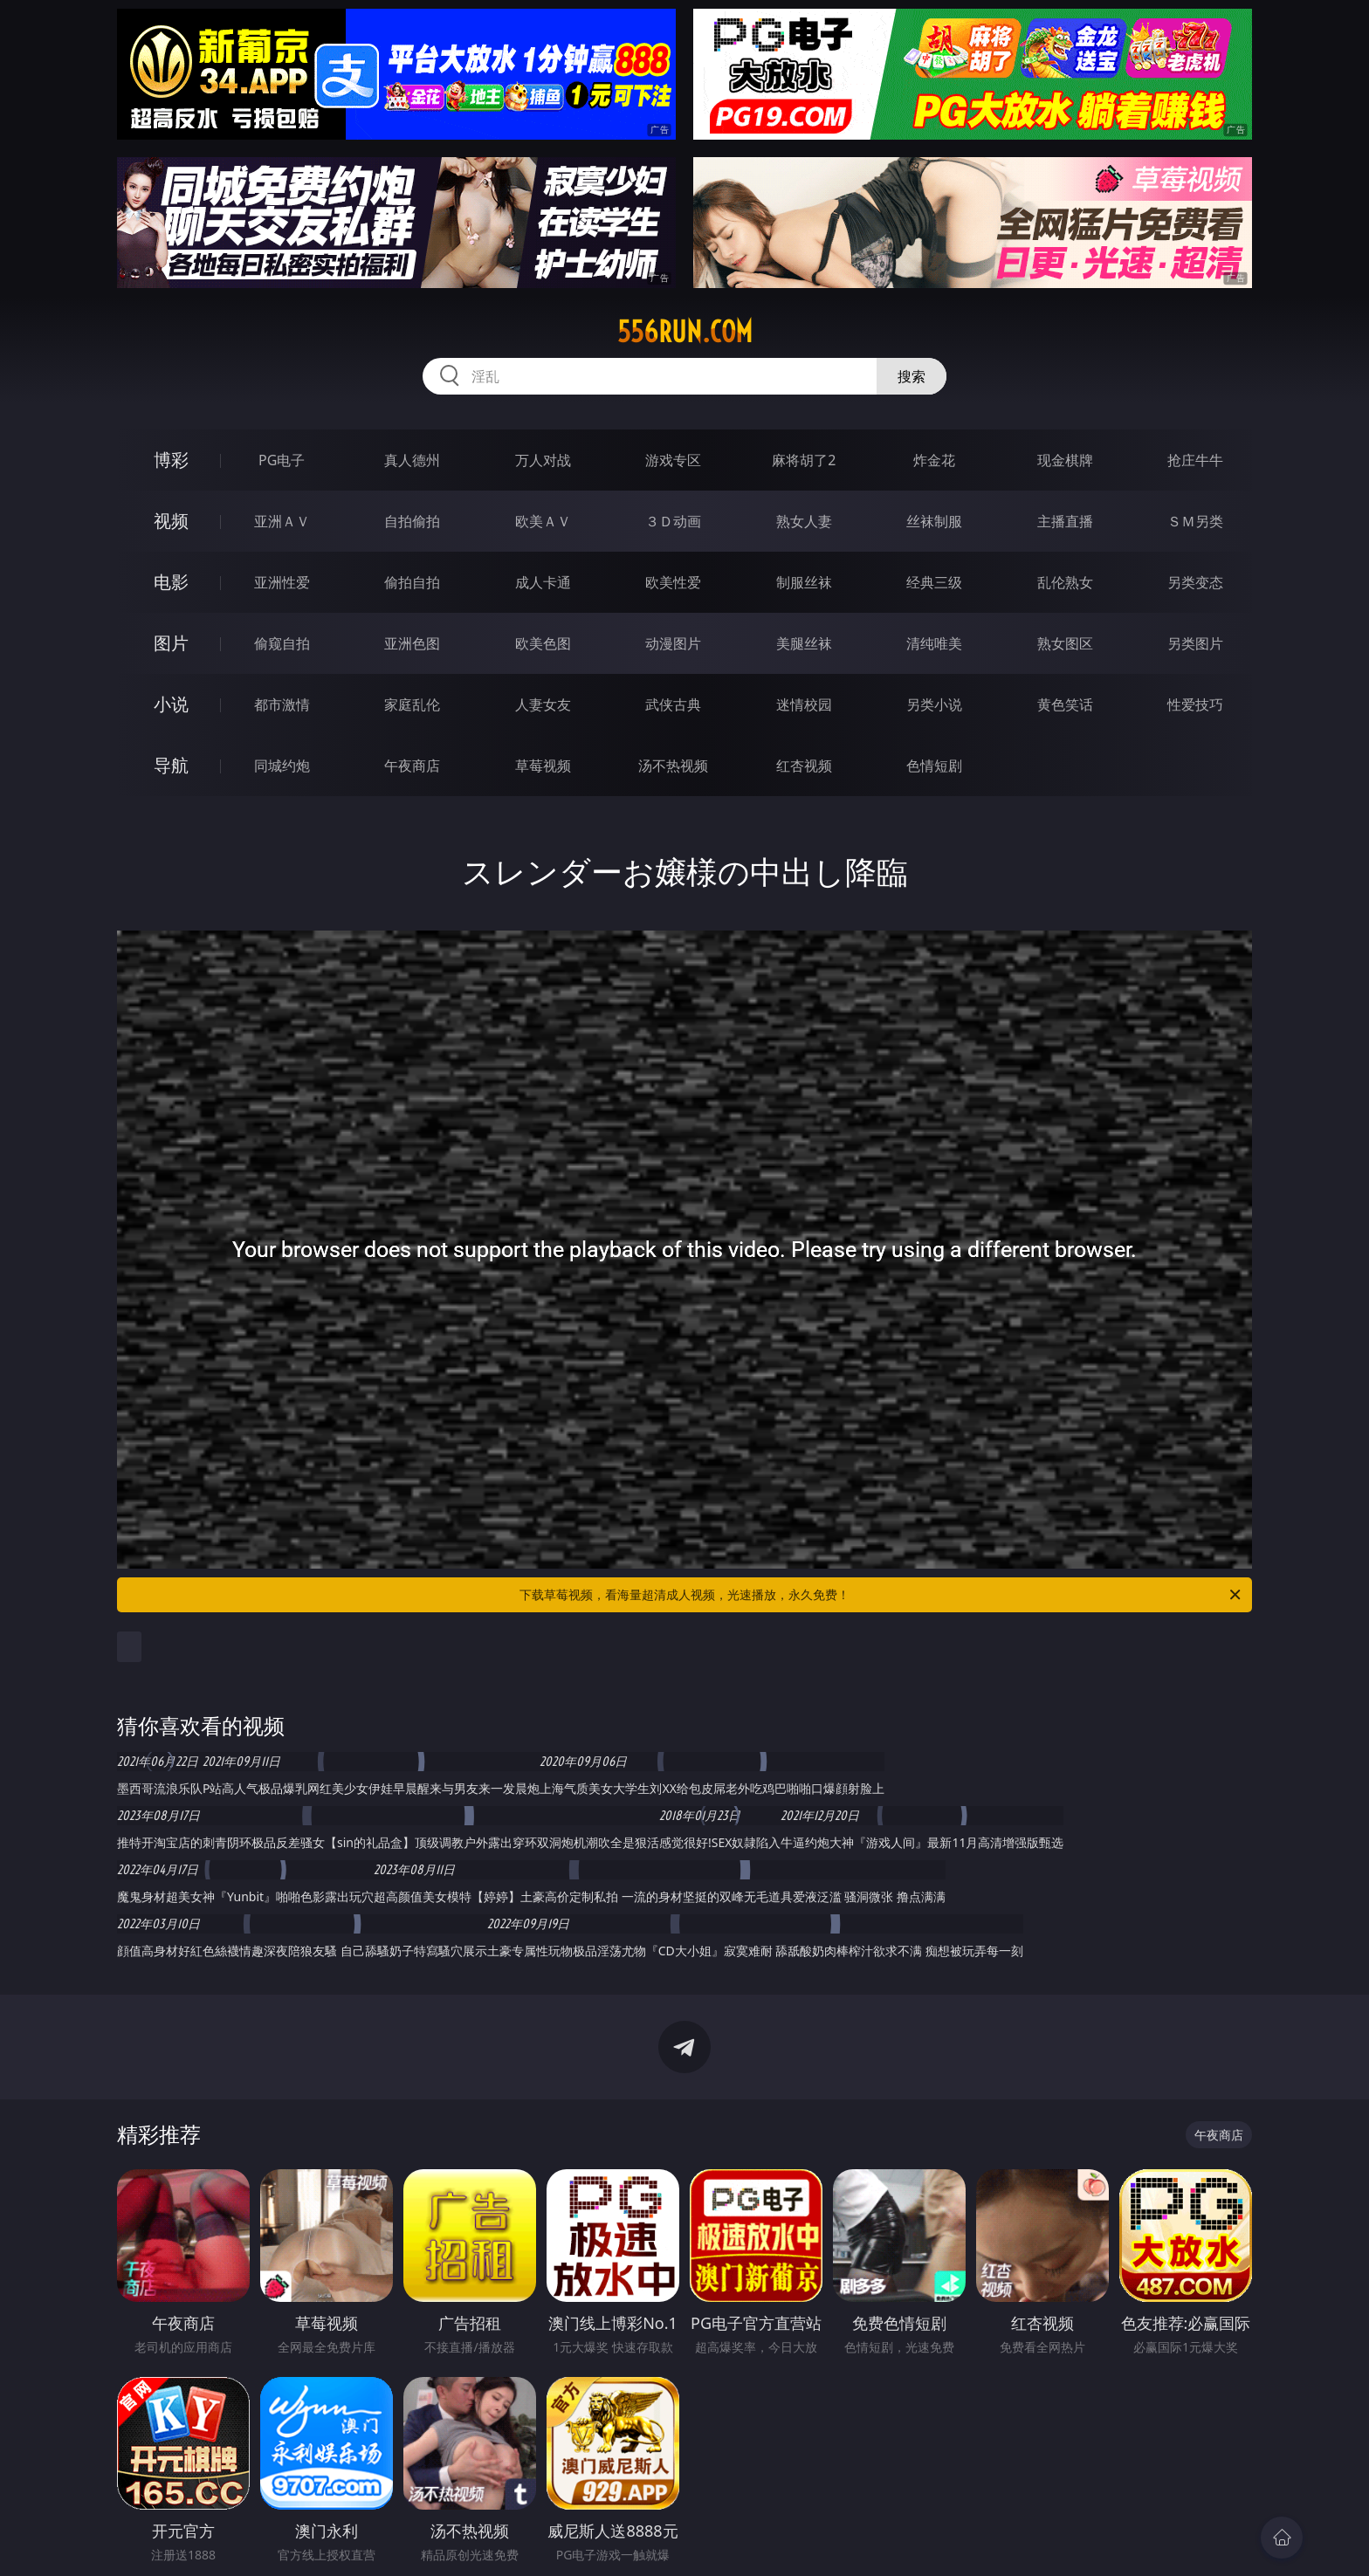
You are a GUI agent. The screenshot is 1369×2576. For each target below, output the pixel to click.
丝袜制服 (934, 521)
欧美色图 (543, 643)
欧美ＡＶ (543, 521)
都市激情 (282, 704)
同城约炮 (282, 765)
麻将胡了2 (804, 460)
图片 (171, 643)
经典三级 (934, 582)
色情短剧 (934, 765)
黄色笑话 (1065, 704)
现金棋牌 (1065, 460)
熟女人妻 (804, 521)
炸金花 (934, 460)
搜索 (911, 376)
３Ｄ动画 (673, 521)
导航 (171, 765)
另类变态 (1195, 582)
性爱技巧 (1195, 704)
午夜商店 (412, 765)
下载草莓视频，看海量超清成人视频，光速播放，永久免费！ (881, 1594)
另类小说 (934, 704)
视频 (171, 520)
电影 (171, 582)
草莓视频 (543, 765)
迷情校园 (804, 704)
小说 (171, 704)
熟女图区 (1065, 643)
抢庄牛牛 (1195, 460)
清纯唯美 (934, 643)
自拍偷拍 (412, 521)
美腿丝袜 (804, 643)
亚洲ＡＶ (282, 521)
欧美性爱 (673, 582)
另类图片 (1195, 643)
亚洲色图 (412, 643)
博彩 (171, 459)
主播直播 (1065, 521)
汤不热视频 (673, 765)
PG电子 (281, 460)
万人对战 (543, 460)
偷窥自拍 (282, 643)
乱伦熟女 (1065, 582)
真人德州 (412, 460)
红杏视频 (804, 765)
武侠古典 (673, 704)
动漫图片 (673, 643)
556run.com (685, 331)
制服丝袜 (804, 582)
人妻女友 (543, 704)
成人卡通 (543, 582)
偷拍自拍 (412, 582)
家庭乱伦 (412, 704)
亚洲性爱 (282, 582)
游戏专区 (673, 460)
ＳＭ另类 (1195, 521)
